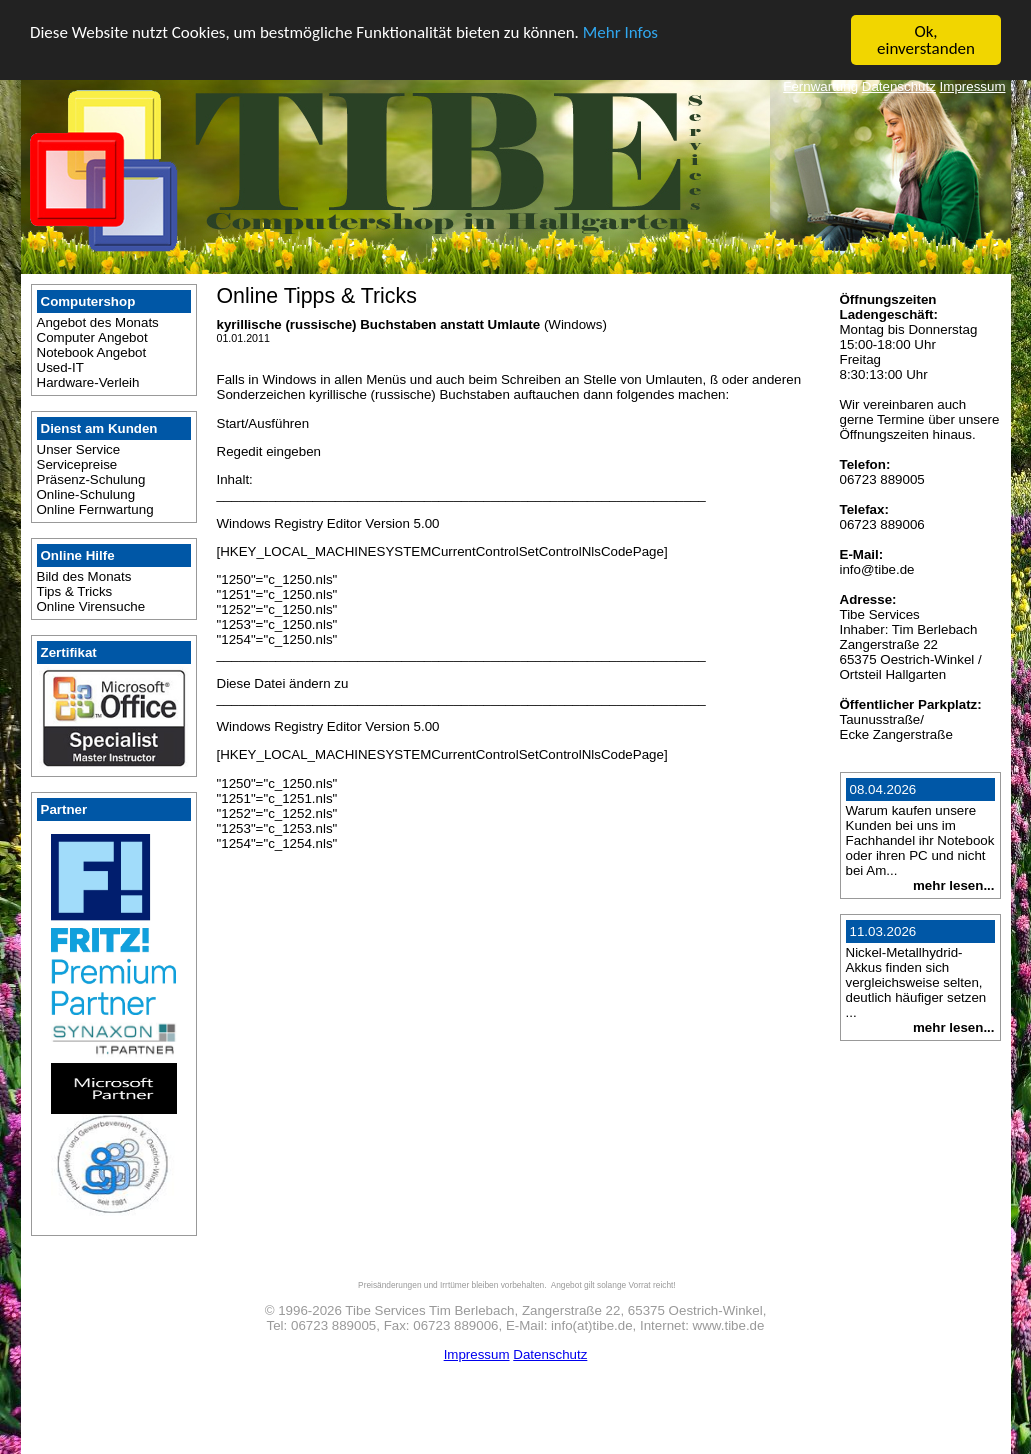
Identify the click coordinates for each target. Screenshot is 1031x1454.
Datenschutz (899, 86)
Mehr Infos (620, 31)
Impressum (973, 86)
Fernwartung (820, 86)
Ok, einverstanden (926, 40)
